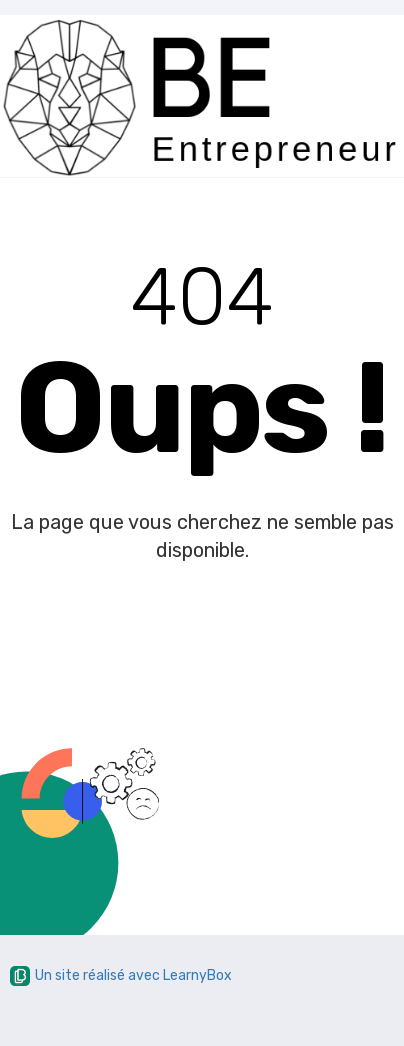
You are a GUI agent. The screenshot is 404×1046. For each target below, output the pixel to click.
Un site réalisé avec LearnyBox (121, 975)
